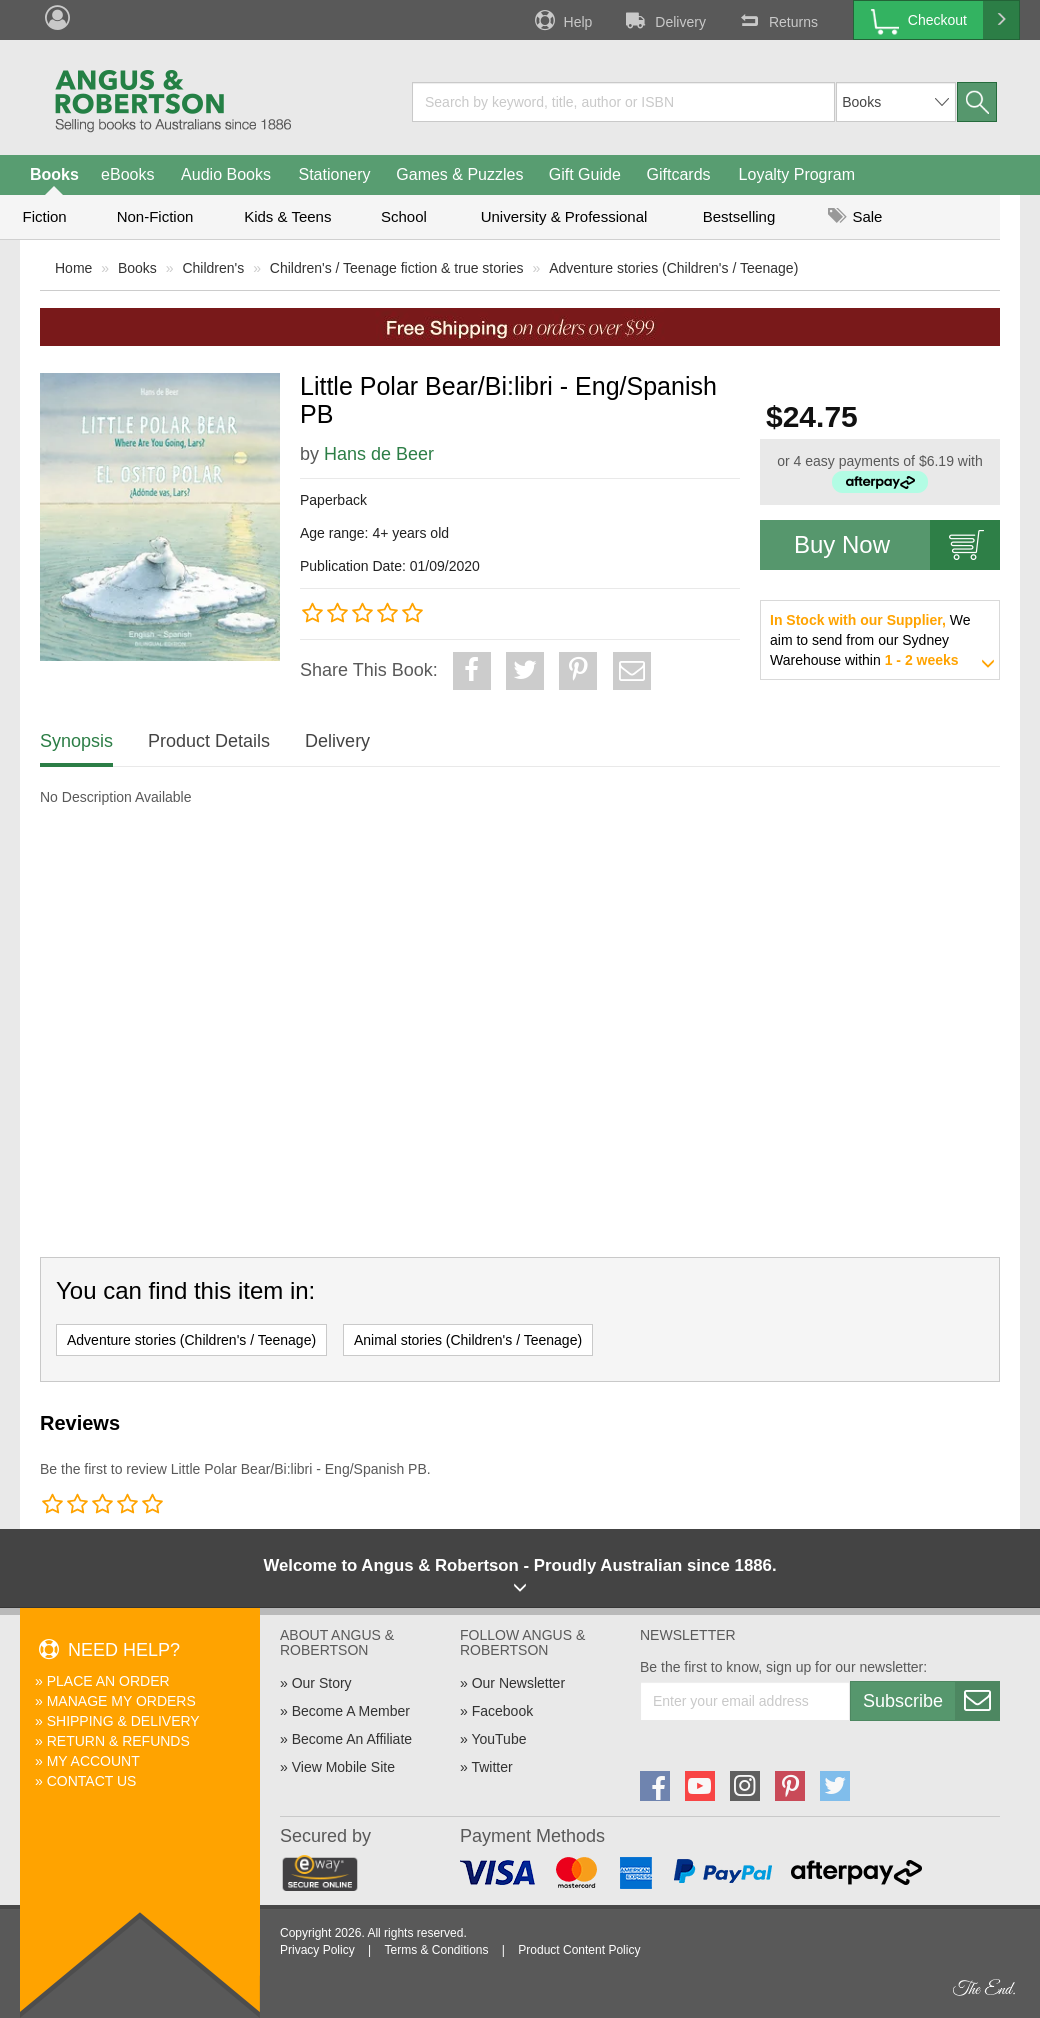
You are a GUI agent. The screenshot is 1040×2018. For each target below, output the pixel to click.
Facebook (502, 1711)
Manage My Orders (121, 1701)
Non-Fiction (155, 216)
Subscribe (931, 1701)
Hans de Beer (379, 454)
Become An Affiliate (352, 1739)
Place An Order (108, 1681)
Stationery (334, 174)
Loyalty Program (797, 174)
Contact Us (92, 1781)
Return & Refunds (118, 1741)
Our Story (322, 1683)
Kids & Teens (287, 216)
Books (54, 174)
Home (73, 268)
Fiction (44, 216)
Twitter (491, 1767)
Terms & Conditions (436, 1950)
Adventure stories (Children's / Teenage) (673, 268)
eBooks (127, 174)
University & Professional (564, 216)
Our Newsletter (518, 1683)
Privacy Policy (317, 1950)
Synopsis (76, 741)
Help (562, 20)
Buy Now (897, 545)
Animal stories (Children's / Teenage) (468, 1340)
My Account (93, 1761)
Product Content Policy (579, 1950)
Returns (777, 20)
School (404, 216)
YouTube (498, 1739)
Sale (855, 216)
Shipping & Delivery (123, 1721)
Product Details (209, 741)
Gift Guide (585, 174)
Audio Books (226, 174)
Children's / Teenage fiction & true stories (397, 268)
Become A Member (351, 1711)
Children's (213, 268)
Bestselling (739, 216)
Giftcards (679, 174)
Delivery (664, 20)
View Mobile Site (343, 1767)
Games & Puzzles (459, 174)
